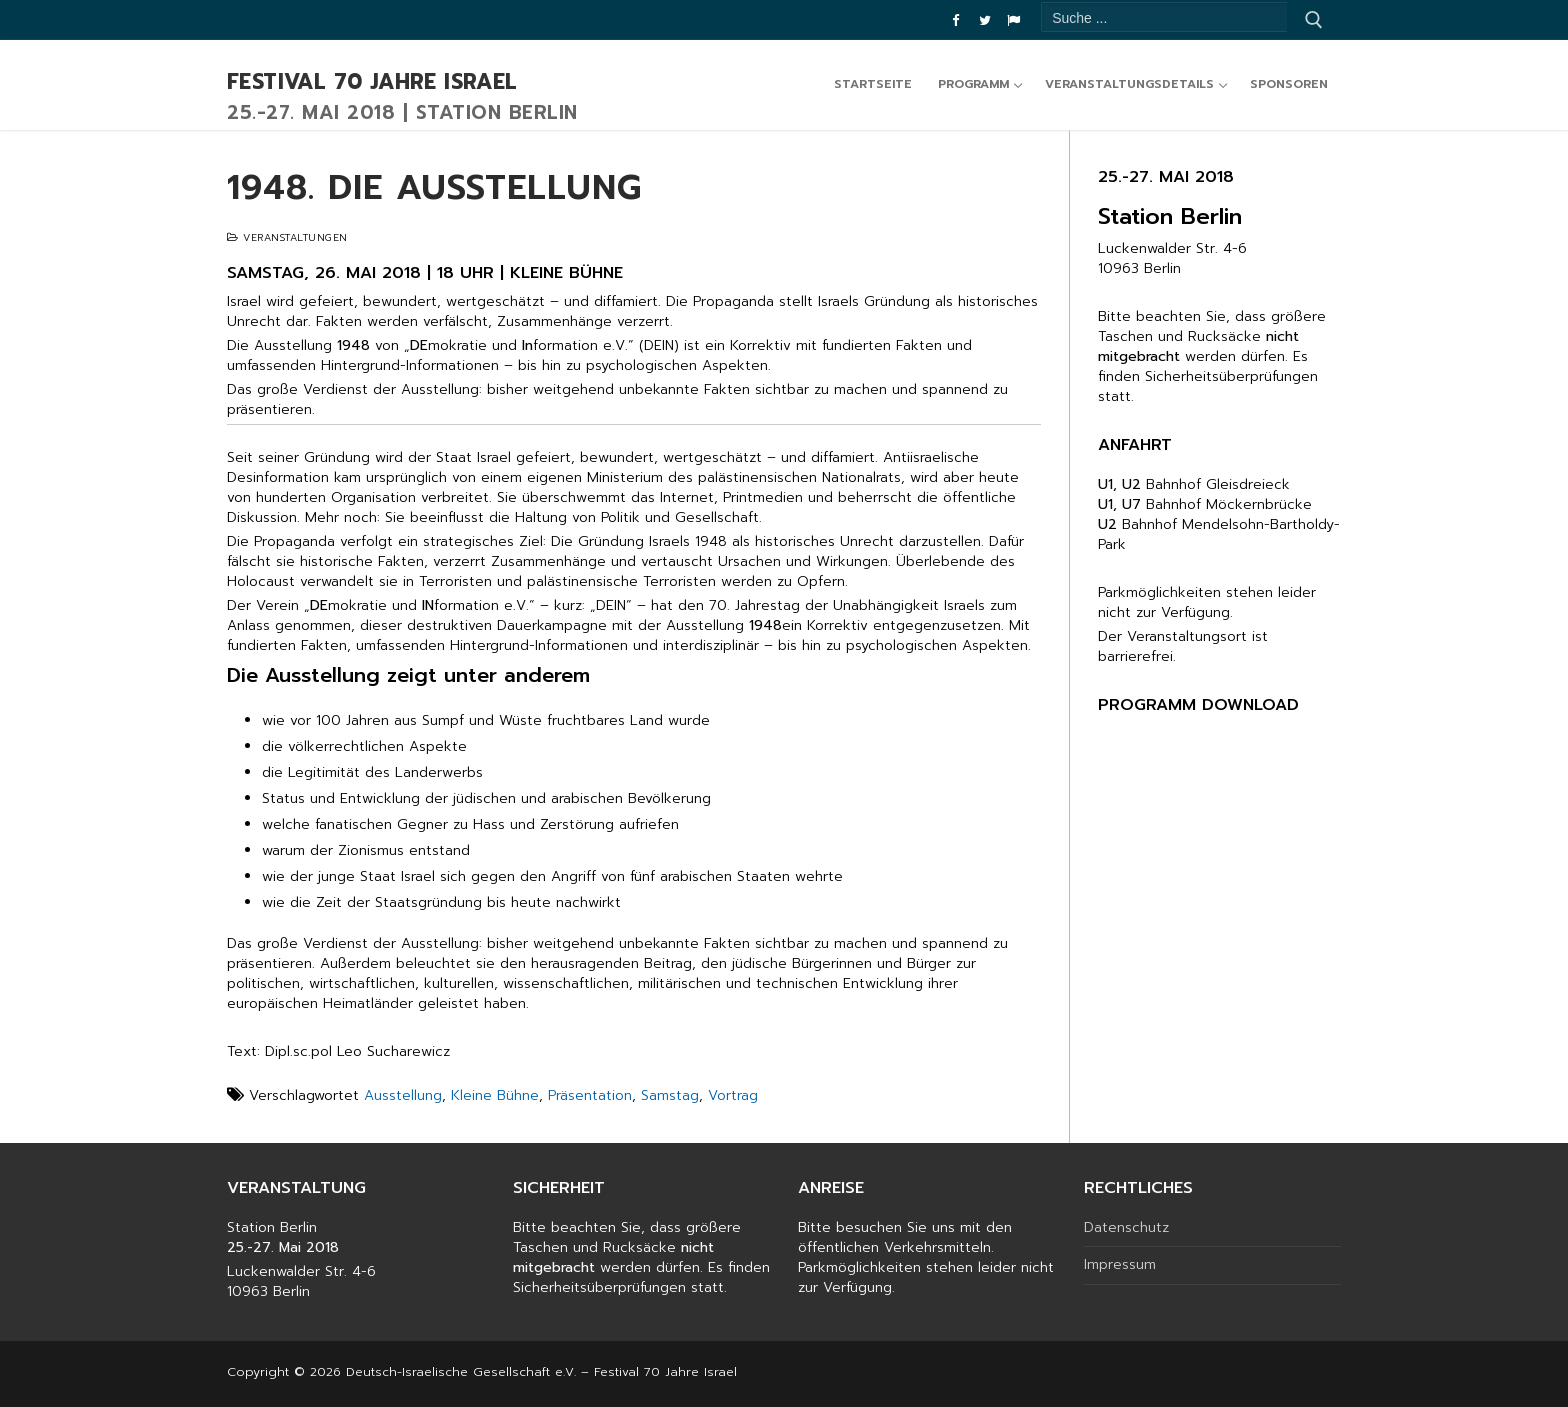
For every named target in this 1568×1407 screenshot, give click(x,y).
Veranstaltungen (287, 237)
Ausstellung (403, 1095)
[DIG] (1013, 20)
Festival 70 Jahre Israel (372, 83)
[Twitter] (984, 20)
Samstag (670, 1095)
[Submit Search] (1314, 20)
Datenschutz (1126, 1228)
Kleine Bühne (495, 1095)
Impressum (1120, 1265)
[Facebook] (955, 20)
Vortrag (733, 1095)
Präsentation (590, 1095)
